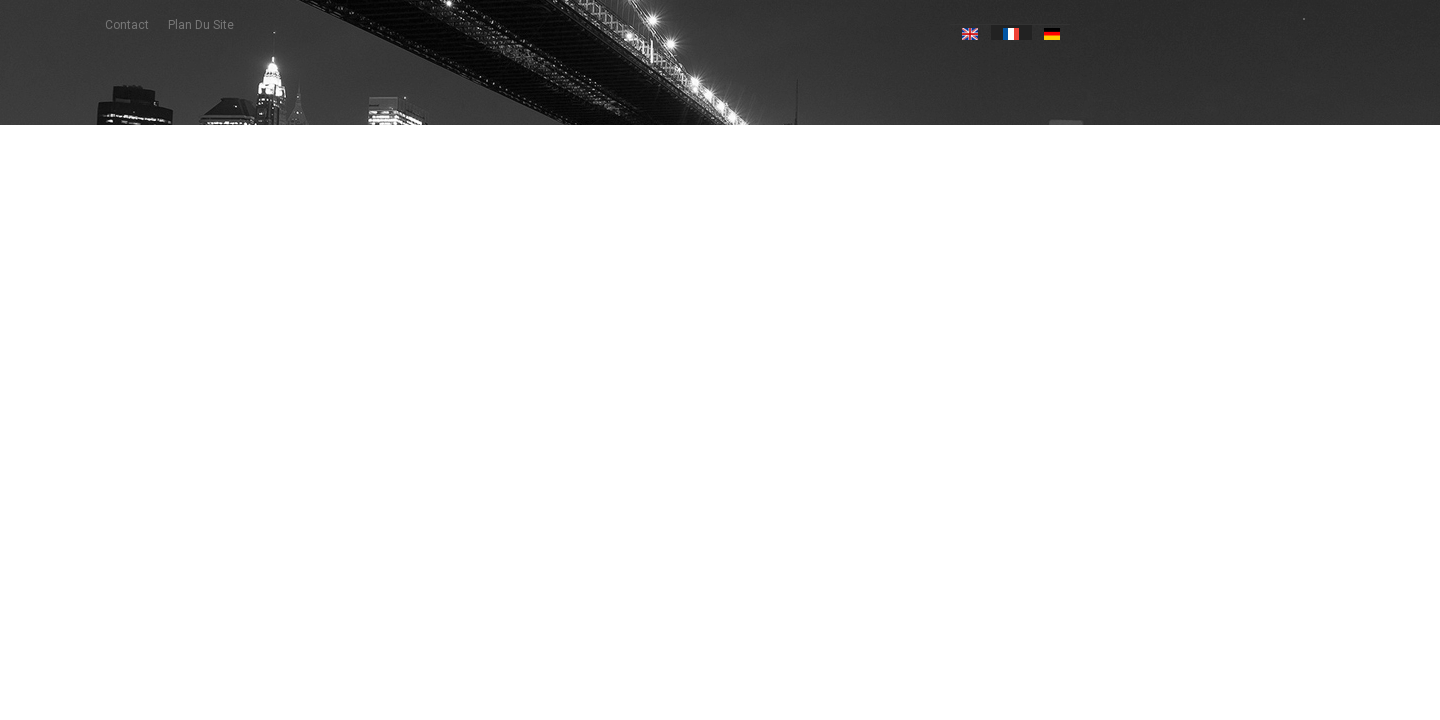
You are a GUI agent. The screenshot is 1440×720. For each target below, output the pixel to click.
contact (127, 25)
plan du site (201, 25)
